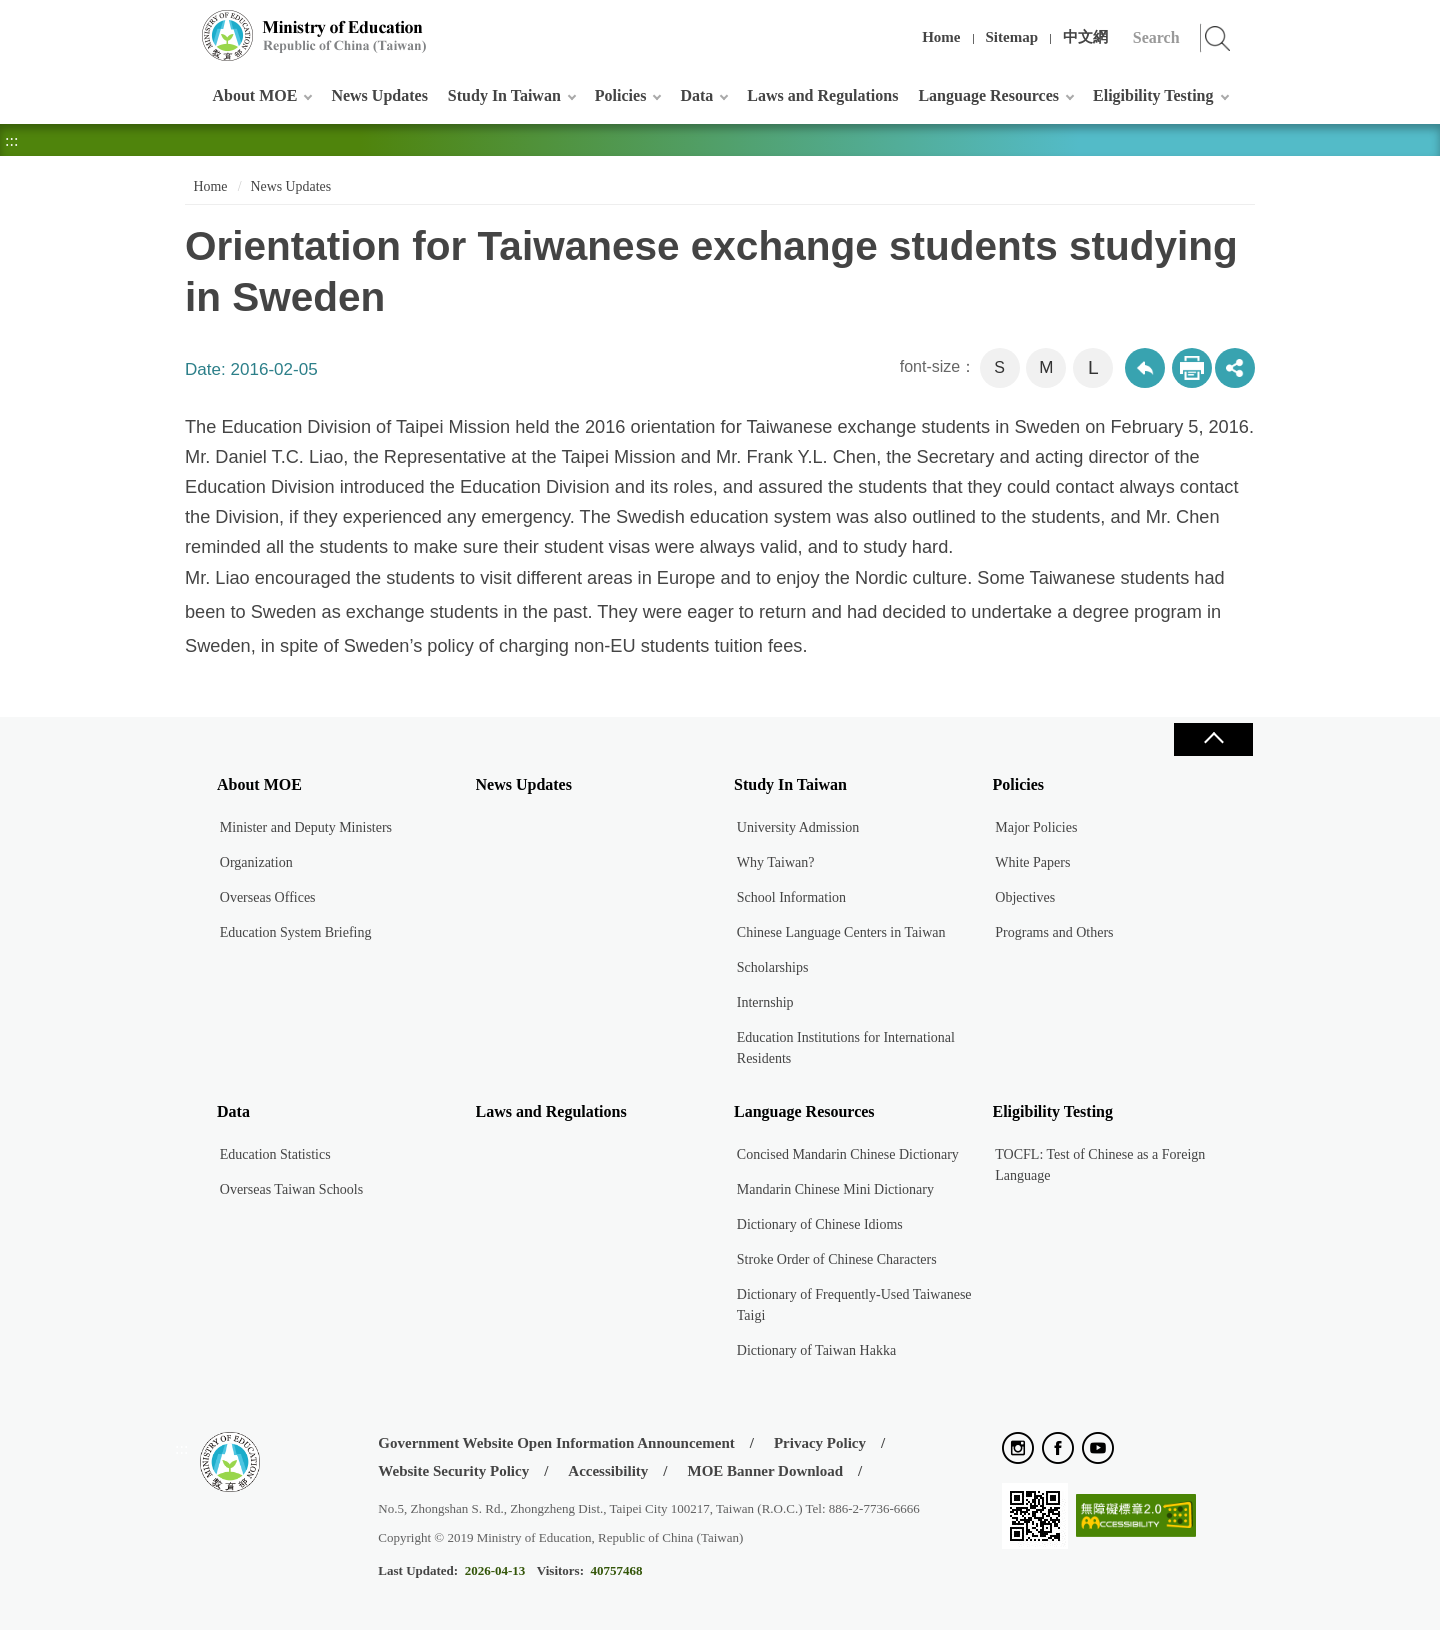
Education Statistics (275, 1154)
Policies (621, 95)
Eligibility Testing (1153, 95)
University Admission (798, 827)
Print (1192, 368)
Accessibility (608, 1471)
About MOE (255, 95)
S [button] (999, 367)
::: (181, 24)
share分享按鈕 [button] (1235, 368)
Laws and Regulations (822, 95)
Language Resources (988, 95)
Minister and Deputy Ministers (306, 827)
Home (941, 37)
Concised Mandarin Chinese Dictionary (848, 1154)
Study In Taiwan (504, 95)
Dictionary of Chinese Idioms (820, 1224)
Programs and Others (1054, 932)
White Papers (1032, 862)
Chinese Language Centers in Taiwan (841, 932)
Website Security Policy (453, 1471)
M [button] (1046, 367)
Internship (765, 1002)
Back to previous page (1145, 368)
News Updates (379, 95)
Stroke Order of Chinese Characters (837, 1259)
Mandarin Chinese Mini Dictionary (835, 1189)
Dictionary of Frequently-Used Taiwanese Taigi (854, 1305)
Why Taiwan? (776, 862)
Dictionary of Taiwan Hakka (816, 1350)
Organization (256, 862)
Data (696, 95)
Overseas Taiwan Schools (291, 1189)
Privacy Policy (820, 1443)
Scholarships (773, 967)
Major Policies (1036, 827)
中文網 (1085, 37)
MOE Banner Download (765, 1471)
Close (1213, 739)
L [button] (1093, 367)
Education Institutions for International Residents (846, 1048)
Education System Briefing (296, 932)
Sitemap (1012, 37)
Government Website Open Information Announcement (556, 1443)
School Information (791, 897)
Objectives (1025, 897)
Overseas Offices (268, 897)
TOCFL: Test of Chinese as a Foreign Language (1100, 1165)
